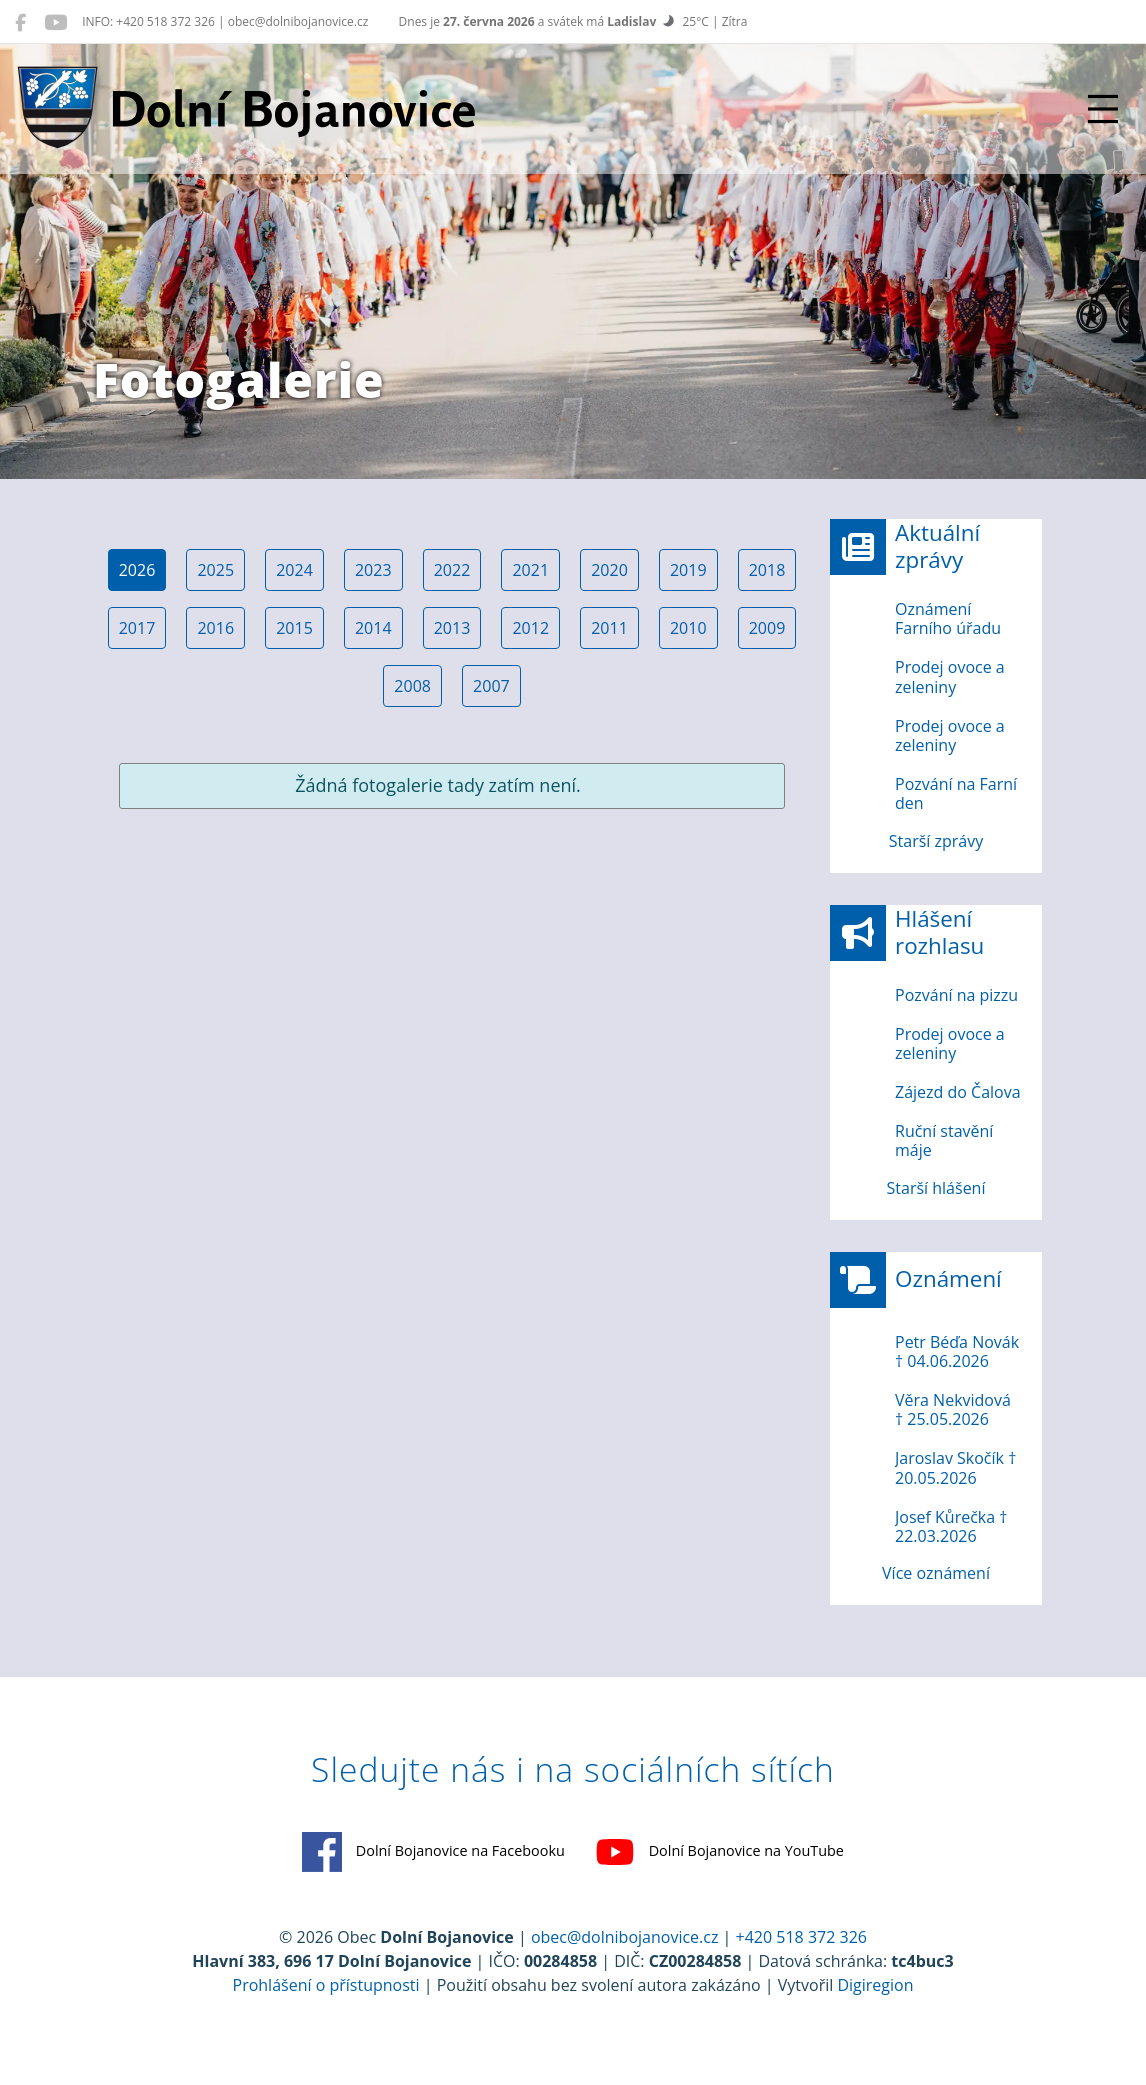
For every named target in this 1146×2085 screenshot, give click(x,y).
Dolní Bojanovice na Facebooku (433, 1852)
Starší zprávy (936, 841)
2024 (294, 570)
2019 (688, 570)
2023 (373, 570)
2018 (767, 570)
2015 (294, 628)
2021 (530, 570)
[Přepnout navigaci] (1103, 109)
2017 (137, 628)
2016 (215, 628)
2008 (412, 686)
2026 (137, 570)
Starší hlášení (936, 1188)
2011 (609, 628)
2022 (452, 570)
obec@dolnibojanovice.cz (625, 1937)
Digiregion (875, 1985)
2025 (215, 570)
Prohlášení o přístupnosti (326, 1985)
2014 (373, 628)
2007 (491, 686)
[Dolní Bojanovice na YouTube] (55, 22)
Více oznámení (936, 1573)
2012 (530, 628)
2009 (767, 628)
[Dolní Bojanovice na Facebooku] (20, 22)
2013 (452, 628)
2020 (609, 570)
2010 (688, 628)
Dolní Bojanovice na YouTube (719, 1852)
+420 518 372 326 (801, 1937)
